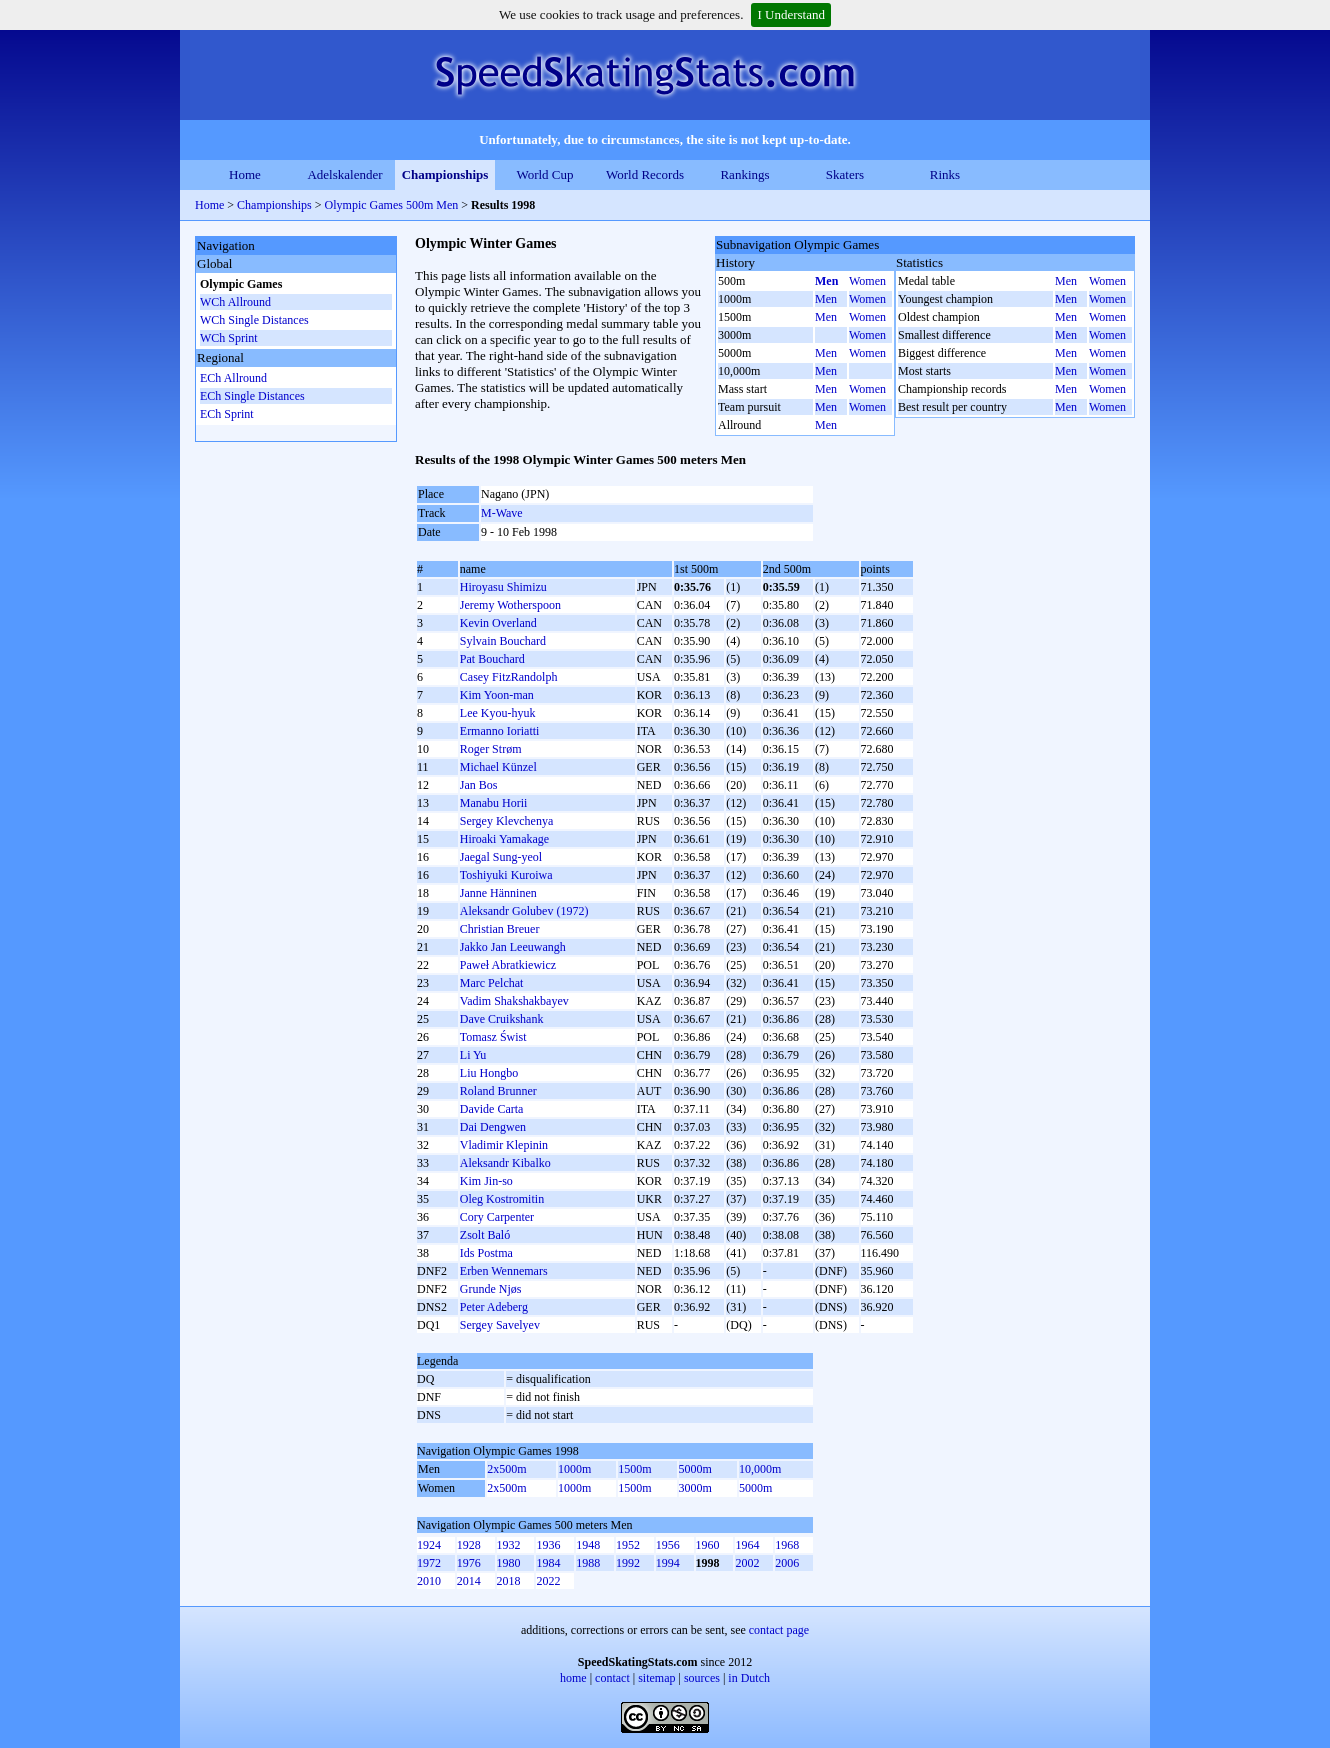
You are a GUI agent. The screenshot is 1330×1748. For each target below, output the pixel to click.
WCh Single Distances (254, 320)
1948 (588, 1545)
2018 (509, 1581)
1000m (574, 1469)
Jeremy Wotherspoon (510, 605)
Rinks (945, 174)
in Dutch (749, 1678)
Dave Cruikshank (502, 1019)
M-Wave (502, 513)
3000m (695, 1488)
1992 (628, 1563)
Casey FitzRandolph (509, 677)
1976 (469, 1563)
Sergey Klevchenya (506, 821)
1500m (634, 1469)
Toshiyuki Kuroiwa (506, 875)
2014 (469, 1581)
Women (867, 281)
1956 (668, 1545)
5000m (695, 1469)
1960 (708, 1545)
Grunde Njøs (491, 1289)
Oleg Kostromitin (502, 1199)
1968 (787, 1545)
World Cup (544, 174)
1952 (628, 1545)
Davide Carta (492, 1109)
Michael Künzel (498, 767)
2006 (787, 1563)
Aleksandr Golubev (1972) (524, 911)
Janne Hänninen (498, 893)
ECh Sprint (227, 414)
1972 (429, 1563)
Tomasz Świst (493, 1037)
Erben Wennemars (504, 1271)
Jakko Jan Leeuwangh (513, 947)
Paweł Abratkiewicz (508, 965)
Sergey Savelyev (500, 1325)
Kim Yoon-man (497, 695)
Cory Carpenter (497, 1217)
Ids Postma (486, 1253)
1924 (429, 1545)
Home (245, 174)
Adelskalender (344, 174)
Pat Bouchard (492, 659)
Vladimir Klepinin (504, 1145)
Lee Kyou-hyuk (498, 713)
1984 (548, 1563)
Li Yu (473, 1055)
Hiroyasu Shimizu (503, 587)
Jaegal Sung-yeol (501, 857)
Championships (445, 174)
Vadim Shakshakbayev (514, 1001)
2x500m (506, 1469)
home (573, 1678)
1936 (548, 1545)
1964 (747, 1545)
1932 (509, 1545)
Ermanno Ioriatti (500, 731)
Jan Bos (479, 785)
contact (612, 1678)
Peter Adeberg (494, 1307)
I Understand (791, 14)
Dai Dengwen (493, 1127)
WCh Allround (235, 302)
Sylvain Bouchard (503, 641)
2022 (548, 1581)
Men (826, 281)
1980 (509, 1563)
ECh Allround (233, 378)
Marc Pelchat (492, 983)
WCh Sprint (229, 338)
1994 (668, 1563)
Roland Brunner (498, 1091)
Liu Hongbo (489, 1073)
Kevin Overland (498, 623)
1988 (588, 1563)
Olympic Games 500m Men (392, 205)
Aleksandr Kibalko (505, 1163)
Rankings (744, 174)
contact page (779, 1630)
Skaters (845, 174)
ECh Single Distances (252, 396)
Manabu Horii (494, 803)
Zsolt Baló (485, 1235)
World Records (645, 174)
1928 (469, 1545)
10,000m (760, 1469)
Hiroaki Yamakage (504, 839)
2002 (747, 1563)
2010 (429, 1581)
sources (702, 1678)
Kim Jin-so (486, 1181)
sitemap (656, 1678)
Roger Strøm (491, 749)
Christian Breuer (500, 929)
